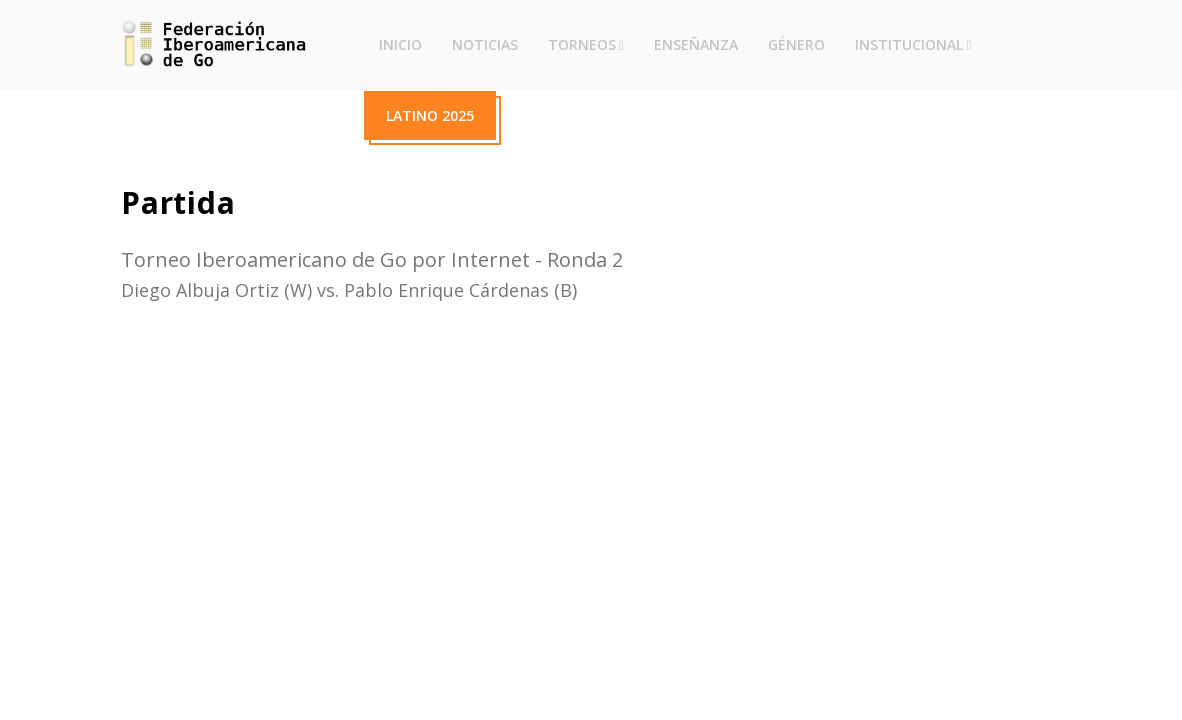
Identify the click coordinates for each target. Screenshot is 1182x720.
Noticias (485, 44)
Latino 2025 (430, 115)
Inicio (400, 44)
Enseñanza (696, 44)
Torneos (582, 44)
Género (796, 44)
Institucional (909, 44)
